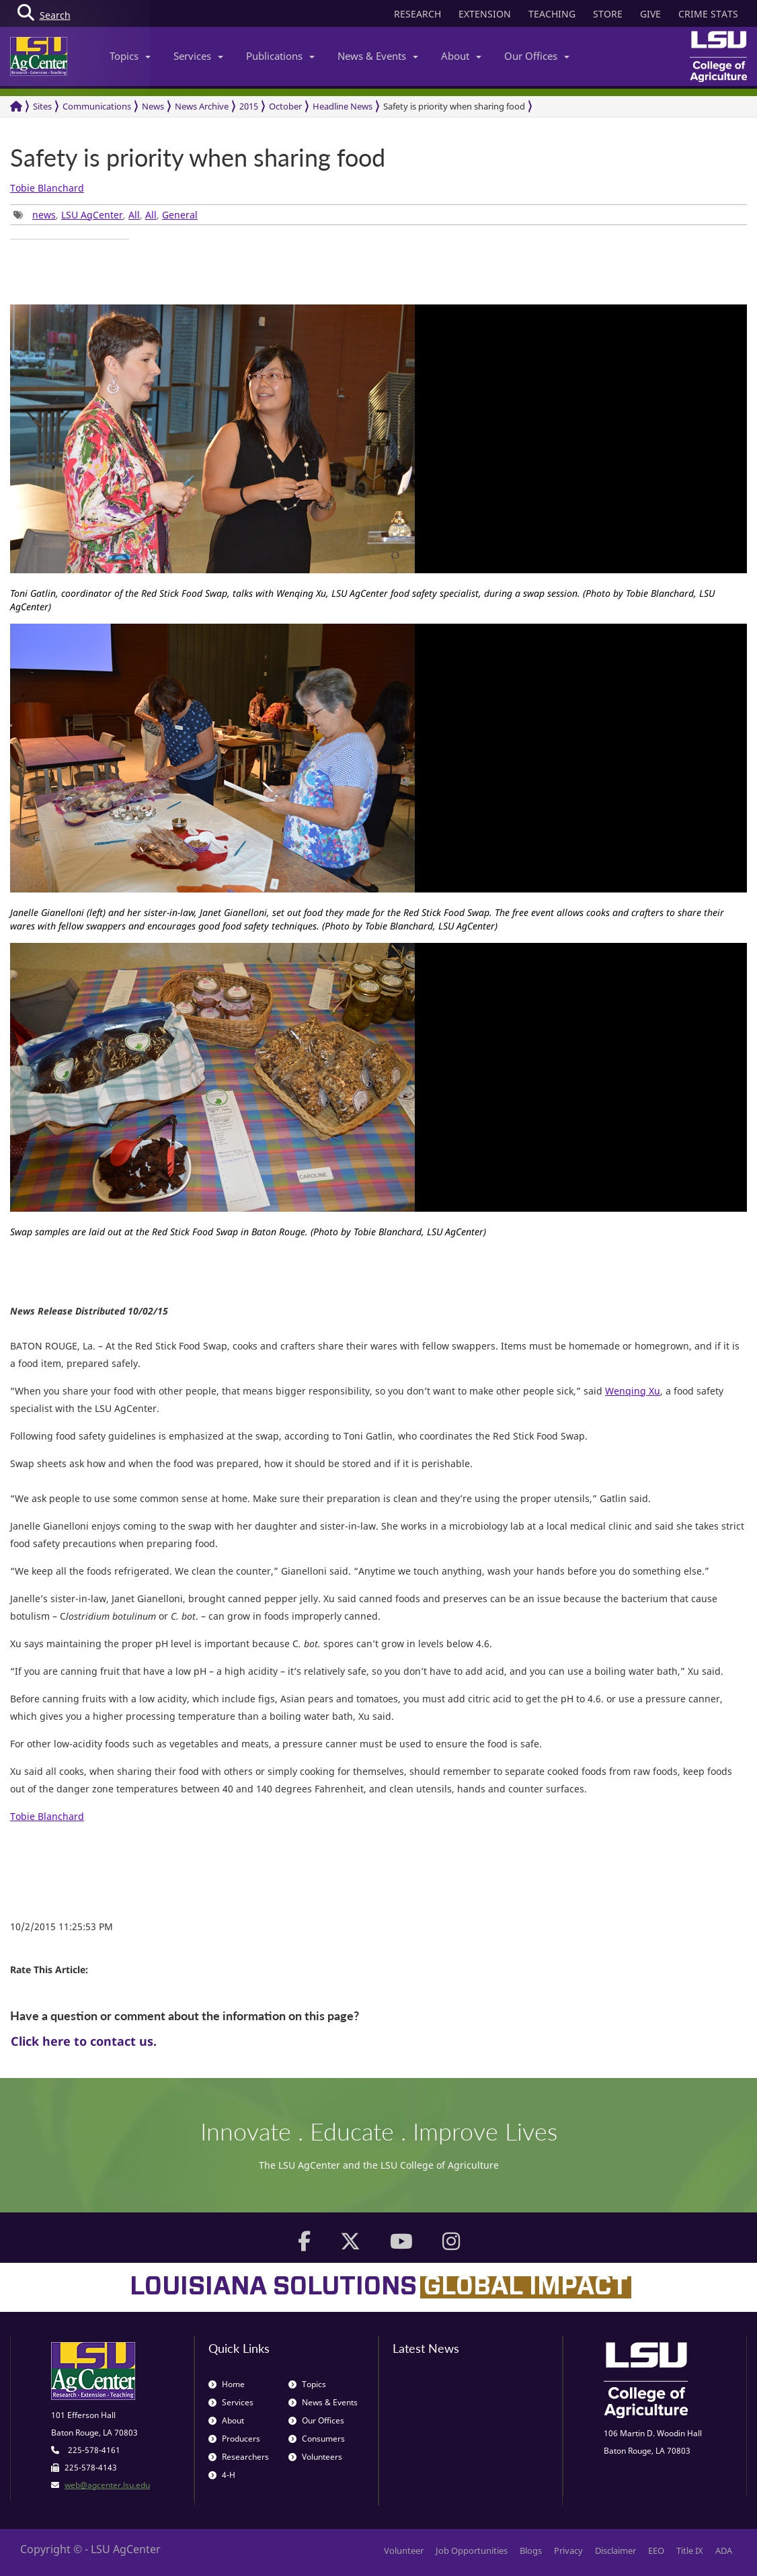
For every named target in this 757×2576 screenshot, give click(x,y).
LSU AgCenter (92, 214)
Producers (234, 2438)
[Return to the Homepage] (16, 106)
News (153, 106)
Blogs (531, 2550)
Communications (97, 106)
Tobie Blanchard (47, 187)
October (285, 106)
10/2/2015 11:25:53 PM (61, 1926)
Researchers (238, 2456)
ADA (723, 2550)
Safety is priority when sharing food (454, 106)
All (134, 214)
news (44, 214)
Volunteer (404, 2550)
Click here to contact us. (84, 2041)
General (180, 214)
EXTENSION (485, 13)
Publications (280, 56)
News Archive (202, 106)
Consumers (316, 2438)
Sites (42, 106)
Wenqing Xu (632, 1390)
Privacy (568, 2550)
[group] (69, 239)
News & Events (377, 56)
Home (226, 2384)
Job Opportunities (472, 2550)
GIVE (650, 13)
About (461, 56)
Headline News (342, 106)
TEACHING (551, 13)
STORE (608, 13)
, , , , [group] (105, 214)
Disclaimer (615, 2550)
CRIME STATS (708, 13)
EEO (656, 2550)
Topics (130, 56)
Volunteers (315, 2456)
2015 (248, 106)
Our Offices (536, 56)
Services (198, 56)
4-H (221, 2475)
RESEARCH (417, 13)
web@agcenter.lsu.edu (107, 2485)
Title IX (689, 2550)
